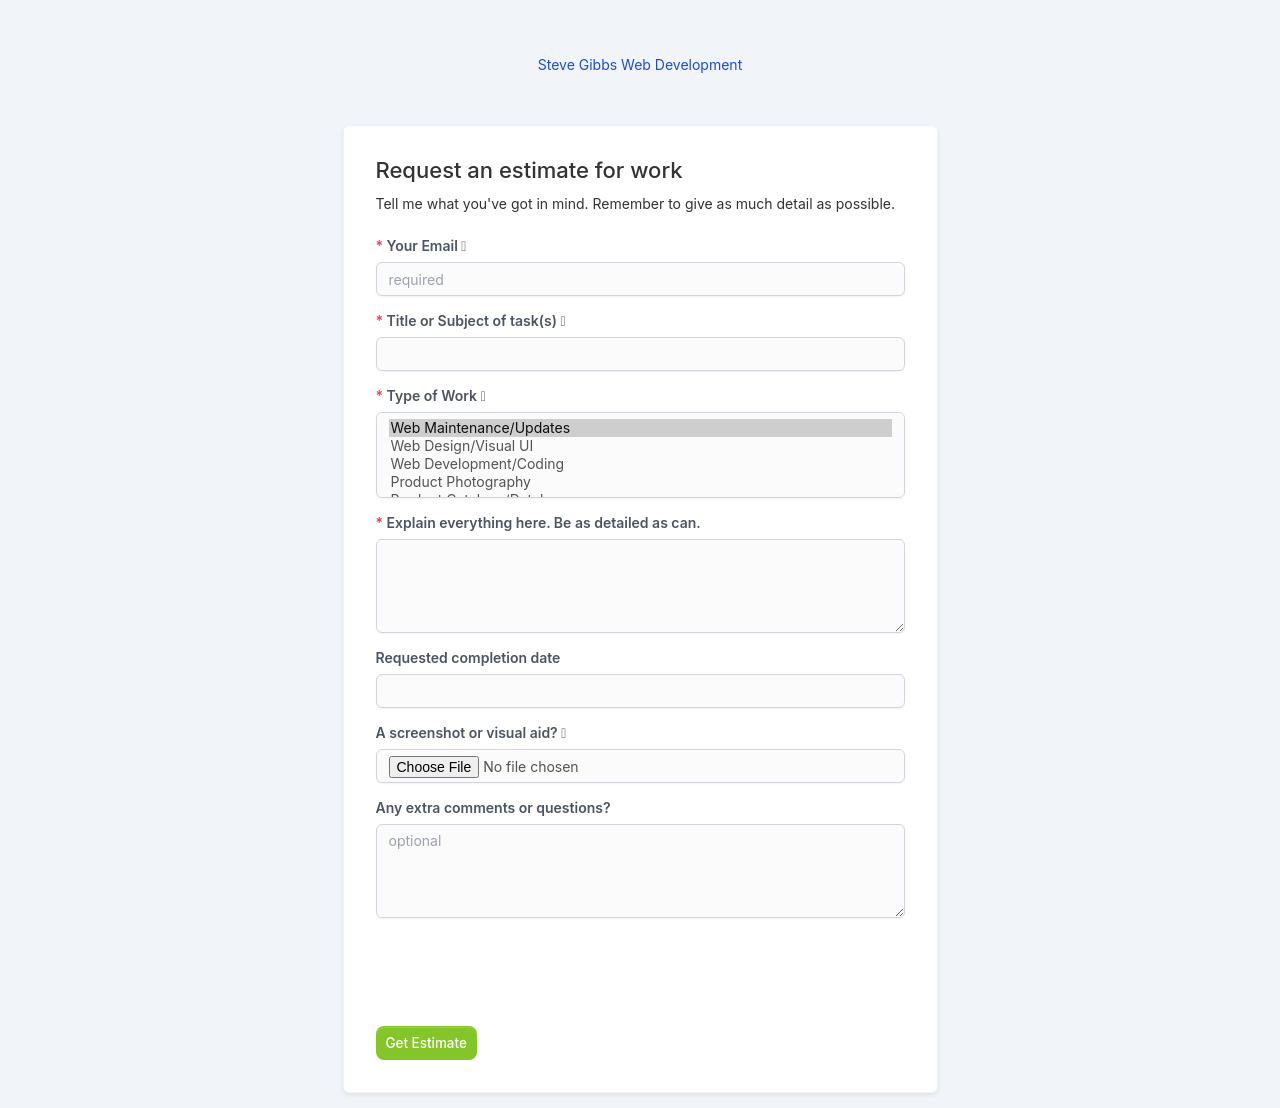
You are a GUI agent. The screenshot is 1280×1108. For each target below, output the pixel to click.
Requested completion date (468, 657)
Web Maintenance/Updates (640, 428)
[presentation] (528, 972)
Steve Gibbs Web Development (640, 64)
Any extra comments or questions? (493, 807)
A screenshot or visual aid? (471, 732)
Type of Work (431, 395)
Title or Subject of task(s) (471, 320)
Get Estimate (426, 1043)
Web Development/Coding (640, 464)
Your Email (421, 245)
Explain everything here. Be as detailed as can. (538, 522)
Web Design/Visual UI (640, 446)
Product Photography (640, 482)
